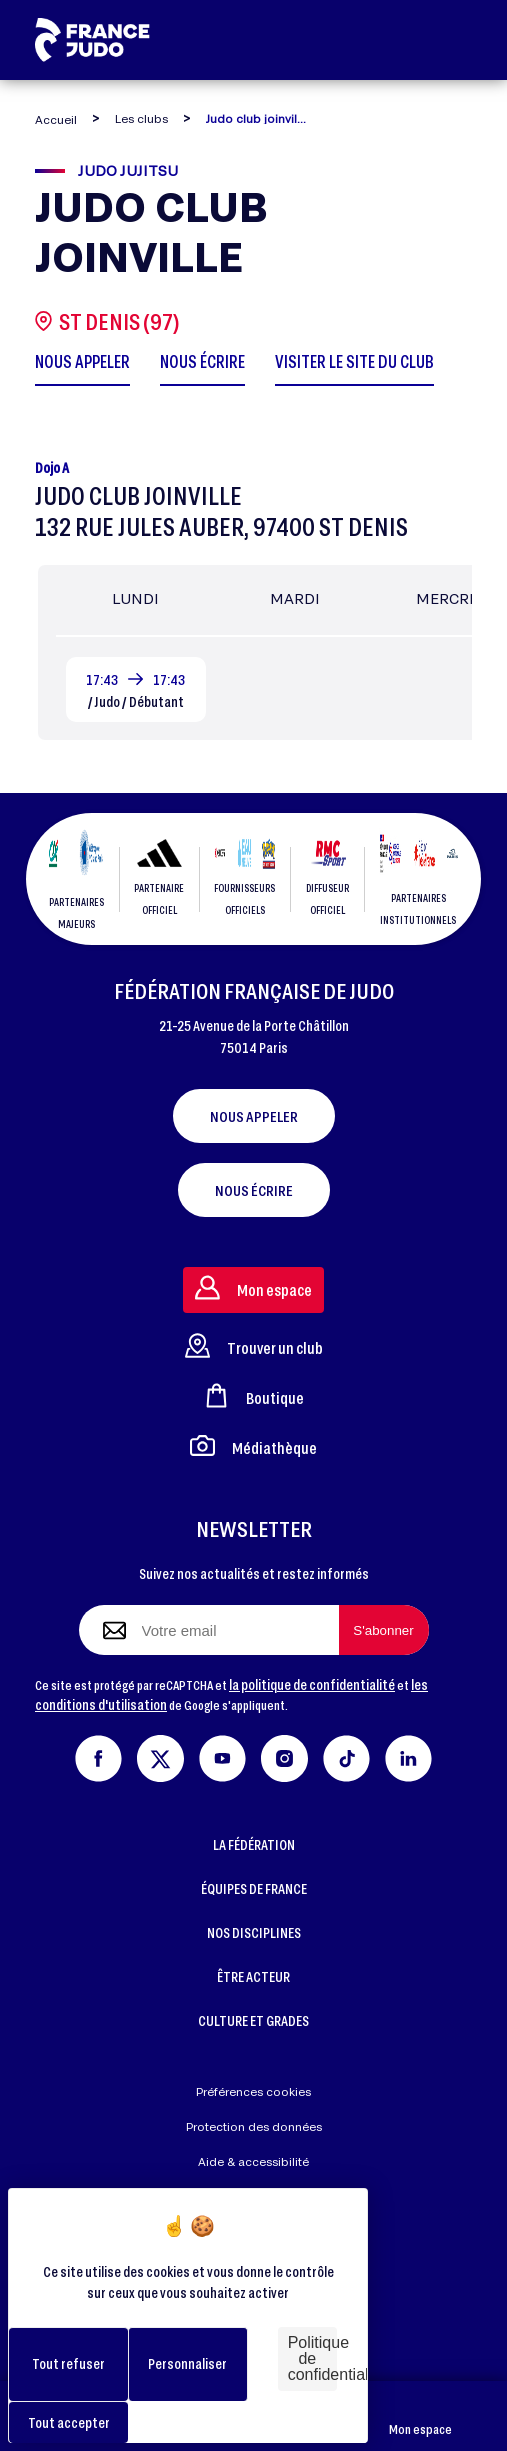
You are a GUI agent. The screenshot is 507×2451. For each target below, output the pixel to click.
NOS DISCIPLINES (254, 1932)
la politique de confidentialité (312, 1684)
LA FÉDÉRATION (254, 1844)
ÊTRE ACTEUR (253, 1976)
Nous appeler (254, 1116)
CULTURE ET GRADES (253, 2020)
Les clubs (141, 118)
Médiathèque (253, 1445)
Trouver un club (254, 1345)
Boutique (254, 1395)
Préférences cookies (253, 2091)
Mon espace (420, 2416)
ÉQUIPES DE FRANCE (254, 1888)
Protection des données (254, 2126)
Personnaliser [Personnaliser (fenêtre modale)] (187, 2363)
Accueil (56, 119)
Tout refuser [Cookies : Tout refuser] (68, 2363)
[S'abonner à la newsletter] (384, 1630)
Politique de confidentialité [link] (312, 2358)
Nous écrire (254, 1190)
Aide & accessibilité (253, 2161)
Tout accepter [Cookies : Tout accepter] (69, 2422)
